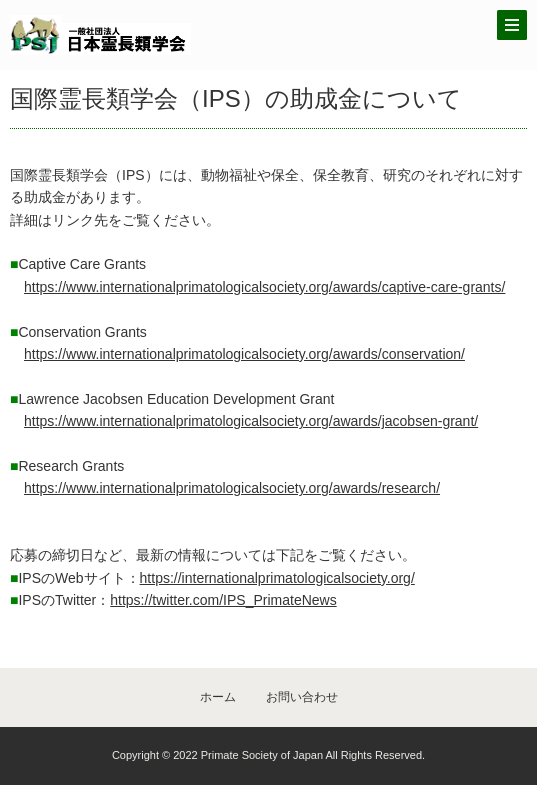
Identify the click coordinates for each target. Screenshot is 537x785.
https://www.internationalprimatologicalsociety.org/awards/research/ (232, 488)
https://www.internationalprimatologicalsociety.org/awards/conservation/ (244, 354)
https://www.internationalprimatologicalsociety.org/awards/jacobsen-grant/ (251, 421)
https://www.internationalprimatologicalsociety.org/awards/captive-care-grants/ (264, 287)
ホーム (218, 697)
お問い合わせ (302, 697)
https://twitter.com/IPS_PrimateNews (223, 600)
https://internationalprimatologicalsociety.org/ (277, 578)
